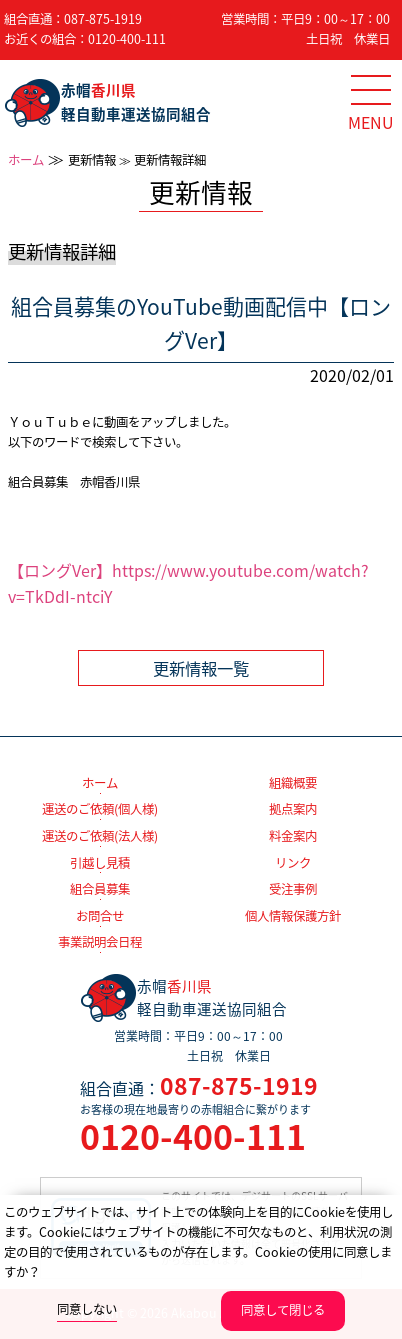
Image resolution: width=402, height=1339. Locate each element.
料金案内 (293, 836)
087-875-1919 (103, 19)
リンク (293, 863)
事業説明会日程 (100, 942)
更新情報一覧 (201, 668)
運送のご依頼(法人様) (100, 836)
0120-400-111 (127, 39)
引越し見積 (100, 863)
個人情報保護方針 (293, 916)
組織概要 (293, 783)
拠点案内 (293, 809)
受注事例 (293, 889)
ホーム (26, 160)
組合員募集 (100, 889)
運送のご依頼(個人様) (100, 809)
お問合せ (100, 916)
